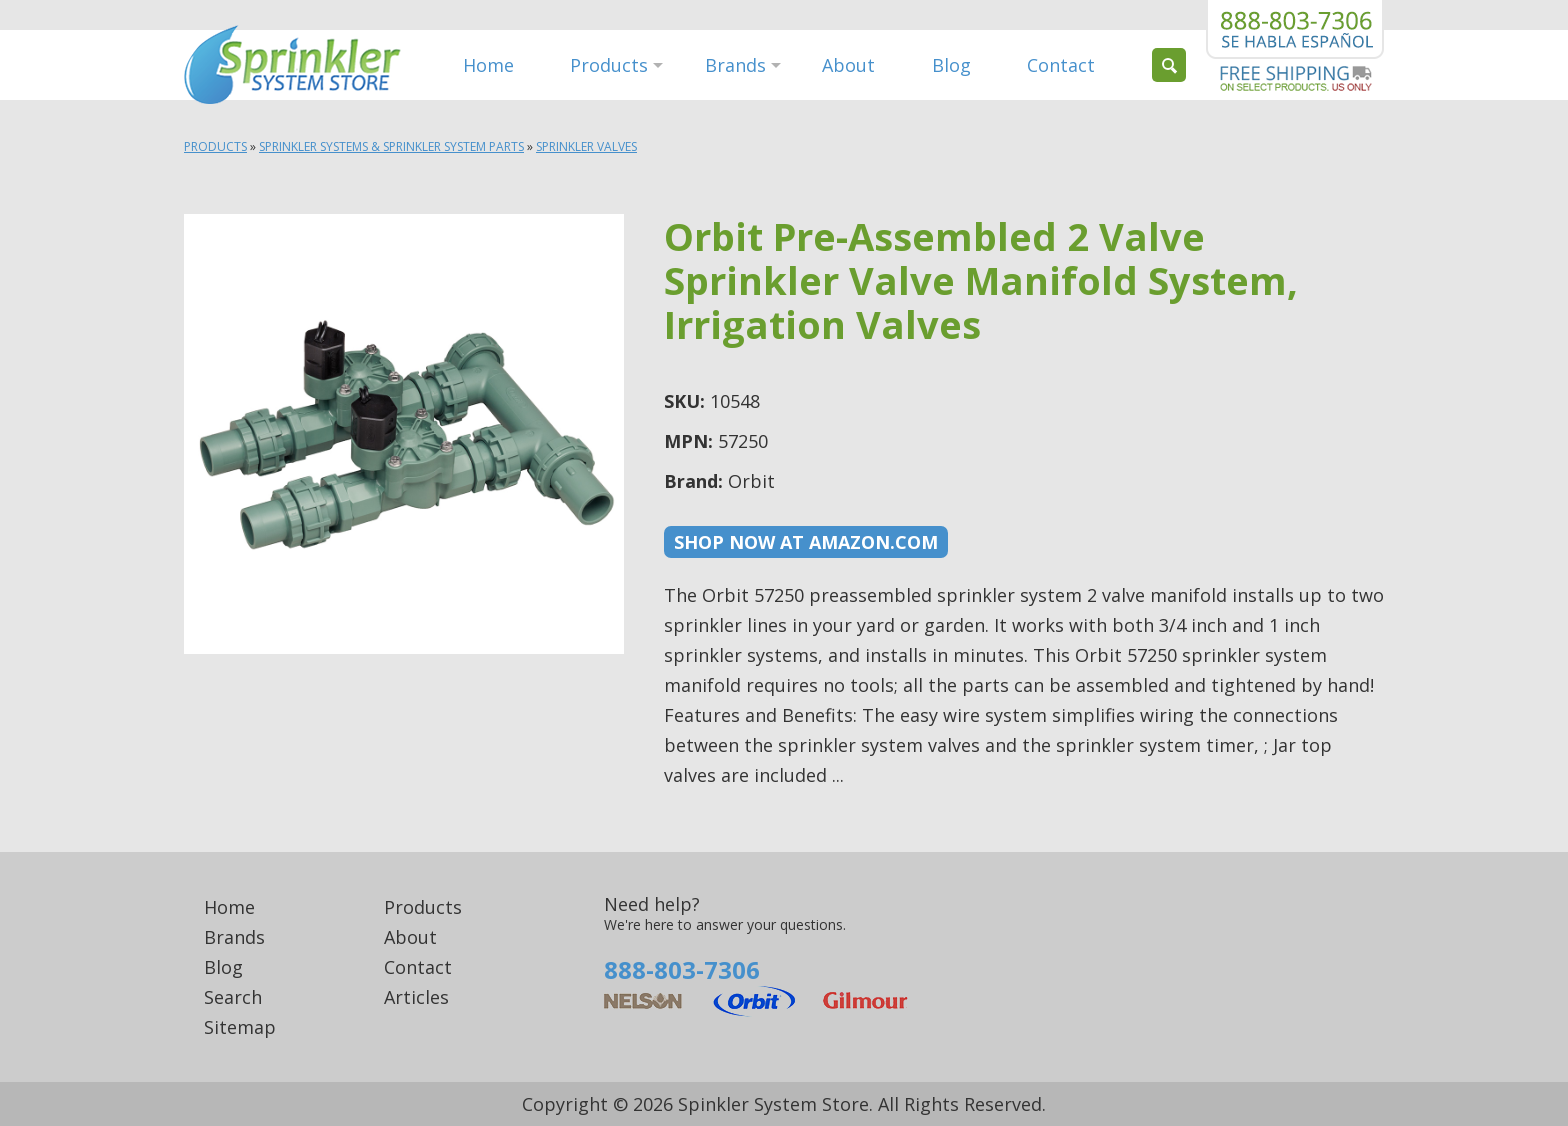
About (848, 65)
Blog (951, 65)
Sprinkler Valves (586, 146)
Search (233, 997)
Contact (1061, 65)
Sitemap (240, 1027)
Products (609, 65)
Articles (416, 997)
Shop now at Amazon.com (806, 542)
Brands (735, 65)
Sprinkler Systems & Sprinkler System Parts (391, 146)
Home (488, 65)
